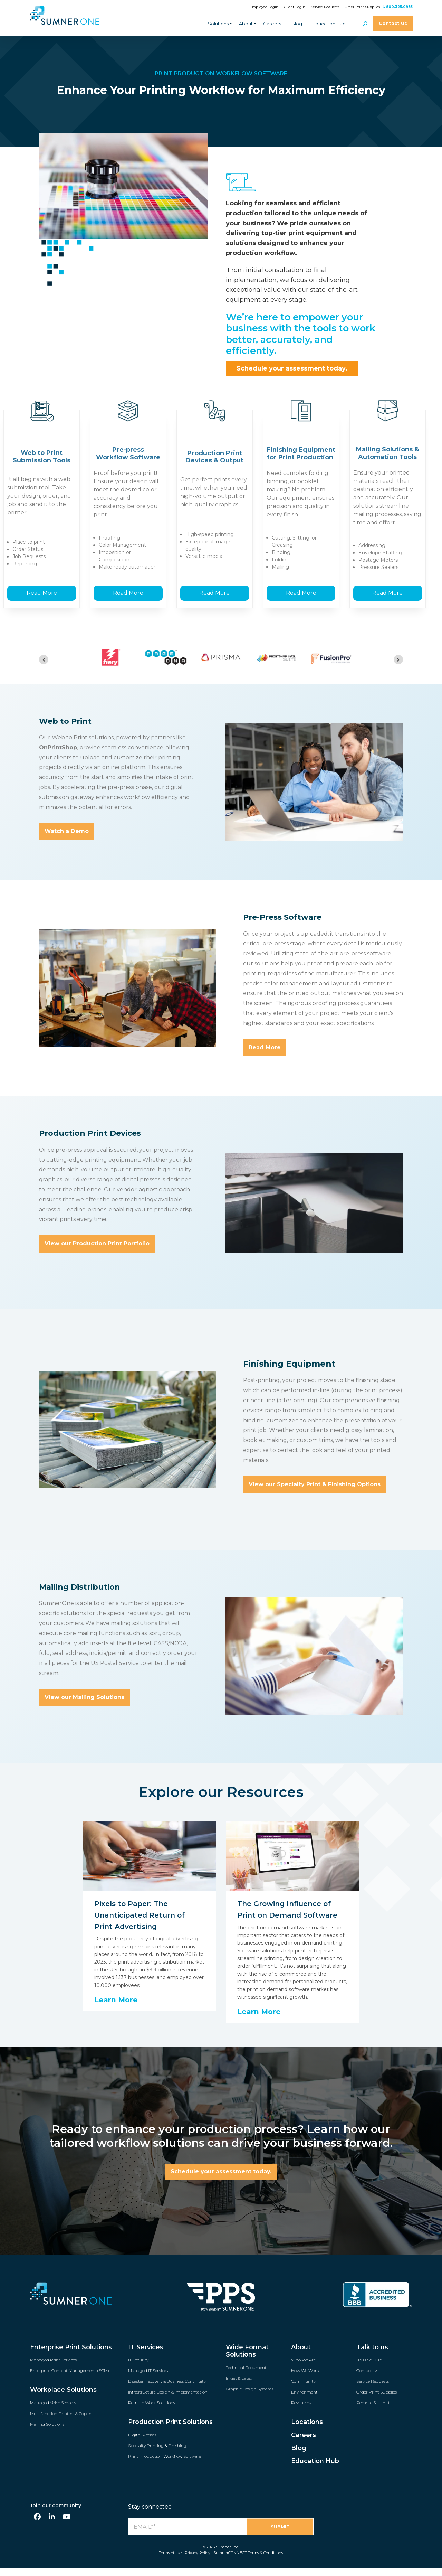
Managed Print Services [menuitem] (53, 2369)
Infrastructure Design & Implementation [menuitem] (168, 2401)
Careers (272, 23)
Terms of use (170, 2562)
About (246, 23)
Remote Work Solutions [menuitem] (151, 2412)
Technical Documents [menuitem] (247, 2377)
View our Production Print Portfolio (97, 1253)
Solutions (218, 23)
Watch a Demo (67, 840)
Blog (296, 23)
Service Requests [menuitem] (372, 2391)
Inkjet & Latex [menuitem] (239, 2387)
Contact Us (393, 23)
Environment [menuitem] (304, 2401)
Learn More (116, 2009)
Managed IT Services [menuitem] (148, 2380)
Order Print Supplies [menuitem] (376, 2401)
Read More (42, 602)
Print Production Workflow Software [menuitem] (164, 2466)
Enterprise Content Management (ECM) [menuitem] (69, 2380)
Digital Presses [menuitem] (142, 2444)
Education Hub (329, 23)
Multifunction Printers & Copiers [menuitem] (61, 2423)
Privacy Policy (197, 2562)
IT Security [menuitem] (138, 2369)
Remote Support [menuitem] (373, 2412)
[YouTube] (67, 2526)
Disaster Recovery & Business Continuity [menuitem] (167, 2391)
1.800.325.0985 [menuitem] (369, 2369)
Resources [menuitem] (301, 2412)
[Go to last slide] (43, 669)
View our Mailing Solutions (84, 1707)
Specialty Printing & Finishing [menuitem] (157, 2455)
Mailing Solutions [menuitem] (47, 2433)
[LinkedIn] (52, 2526)
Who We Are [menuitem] (303, 2369)
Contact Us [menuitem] (367, 2380)
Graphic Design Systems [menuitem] (249, 2398)
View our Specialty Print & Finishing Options (315, 1493)
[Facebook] (37, 2526)
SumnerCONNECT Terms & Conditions (248, 2562)
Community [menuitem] (303, 2391)
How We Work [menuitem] (305, 2380)
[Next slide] (398, 669)
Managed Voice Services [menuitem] (53, 2412)
